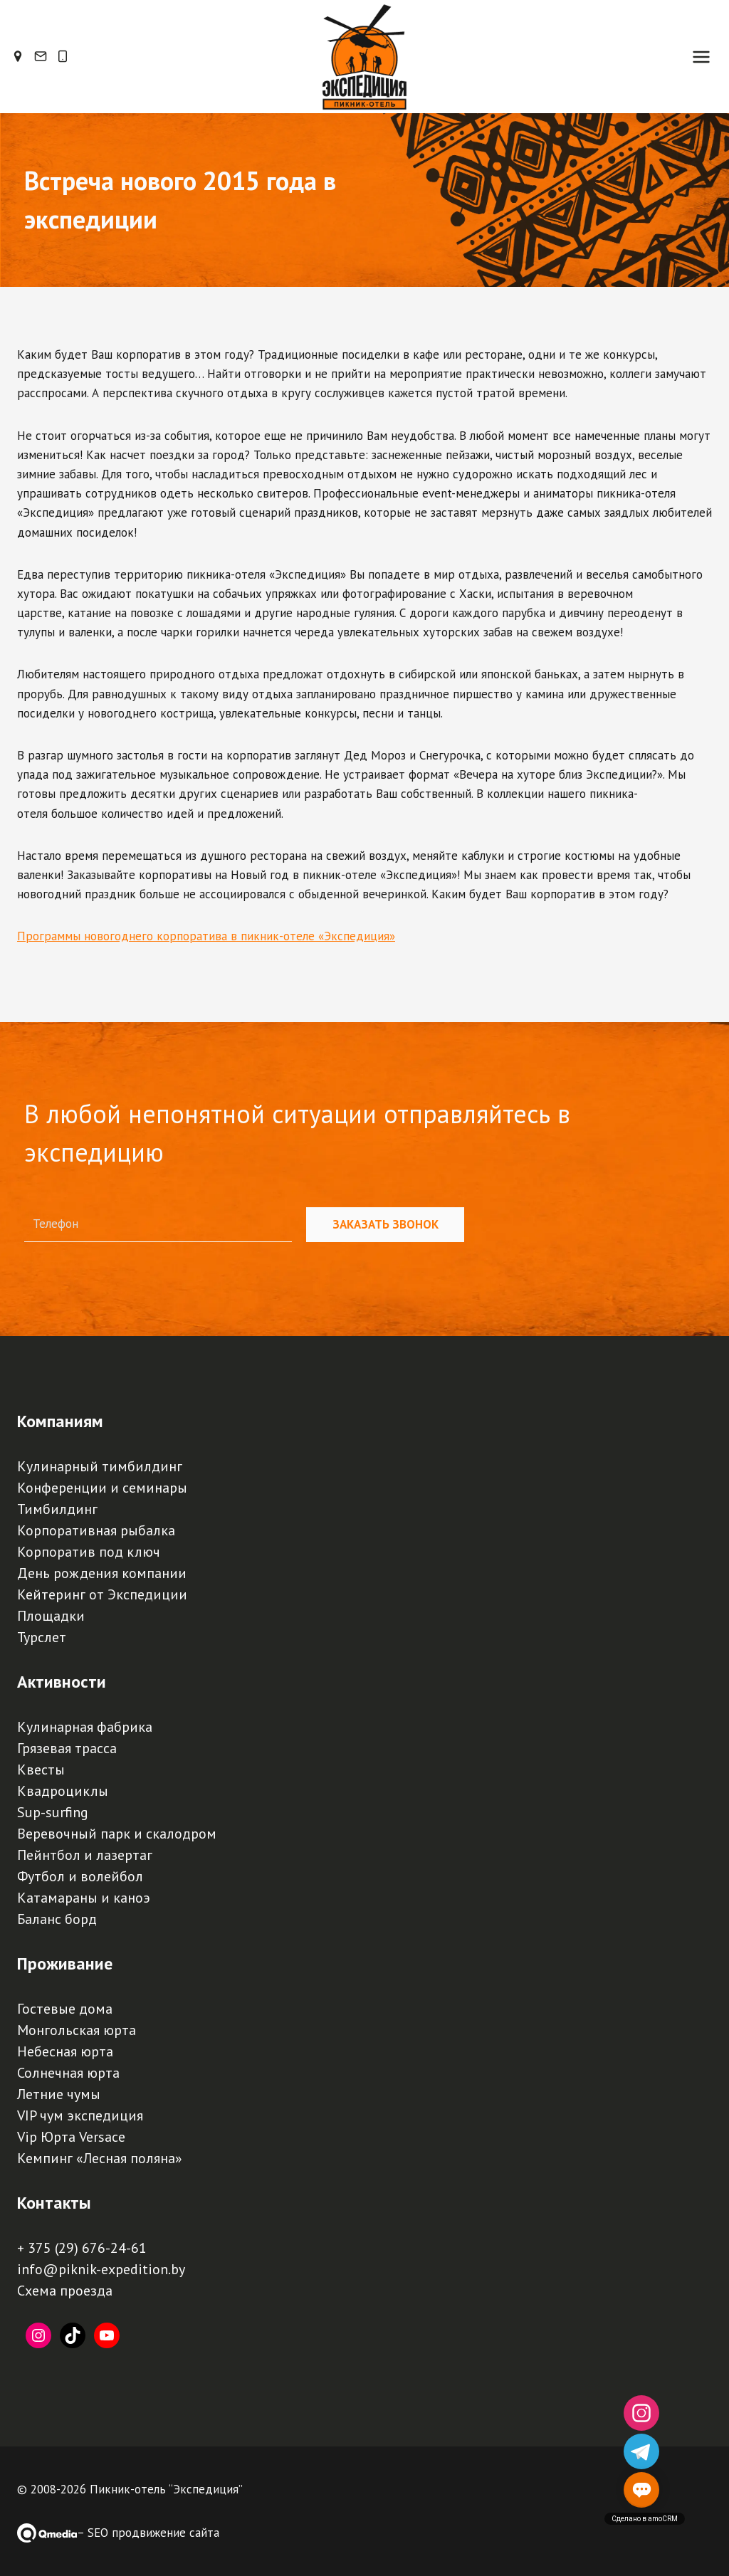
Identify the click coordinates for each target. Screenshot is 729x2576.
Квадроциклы (62, 1791)
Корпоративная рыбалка (96, 1530)
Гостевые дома (64, 2008)
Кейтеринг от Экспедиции (102, 1594)
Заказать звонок (385, 1225)
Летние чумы (58, 2094)
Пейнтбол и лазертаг (84, 1855)
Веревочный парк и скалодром (116, 1833)
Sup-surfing (52, 1812)
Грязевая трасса (67, 1748)
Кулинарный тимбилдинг (99, 1466)
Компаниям (60, 1421)
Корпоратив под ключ (88, 1551)
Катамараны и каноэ (83, 1897)
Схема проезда (64, 2290)
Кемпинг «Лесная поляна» (99, 2158)
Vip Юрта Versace (71, 2137)
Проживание (64, 1963)
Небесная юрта (65, 2051)
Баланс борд (57, 1919)
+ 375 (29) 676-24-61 (82, 2248)
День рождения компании (102, 1573)
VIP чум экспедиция (80, 2115)
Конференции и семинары (102, 1487)
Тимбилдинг (57, 1509)
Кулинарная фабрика (84, 1727)
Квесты (41, 1769)
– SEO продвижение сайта (148, 2532)
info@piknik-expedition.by (101, 2269)
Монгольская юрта (76, 2030)
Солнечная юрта (68, 2073)
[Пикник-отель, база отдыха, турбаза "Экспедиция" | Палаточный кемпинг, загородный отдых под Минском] (364, 65)
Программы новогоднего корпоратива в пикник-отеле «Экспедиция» (206, 954)
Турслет (41, 1637)
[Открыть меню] (701, 65)
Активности (61, 1682)
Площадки (51, 1616)
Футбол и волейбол (80, 1876)
